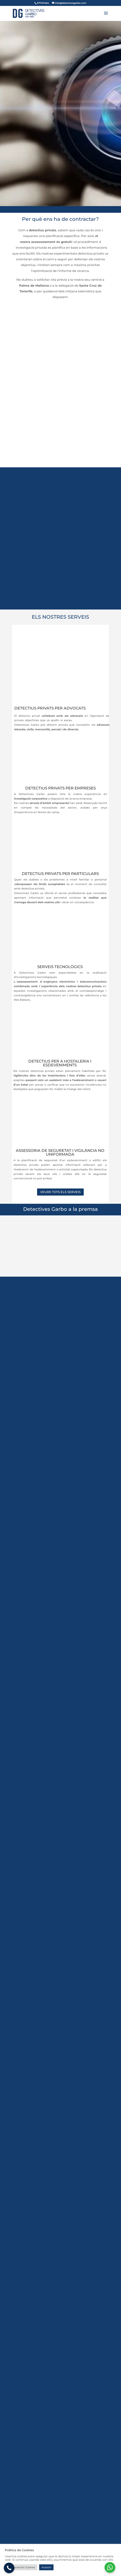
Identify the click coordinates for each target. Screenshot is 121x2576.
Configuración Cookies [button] (21, 2567)
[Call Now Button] (9, 2568)
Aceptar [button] (46, 2567)
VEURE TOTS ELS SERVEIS (60, 1192)
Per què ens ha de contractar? (60, 219)
